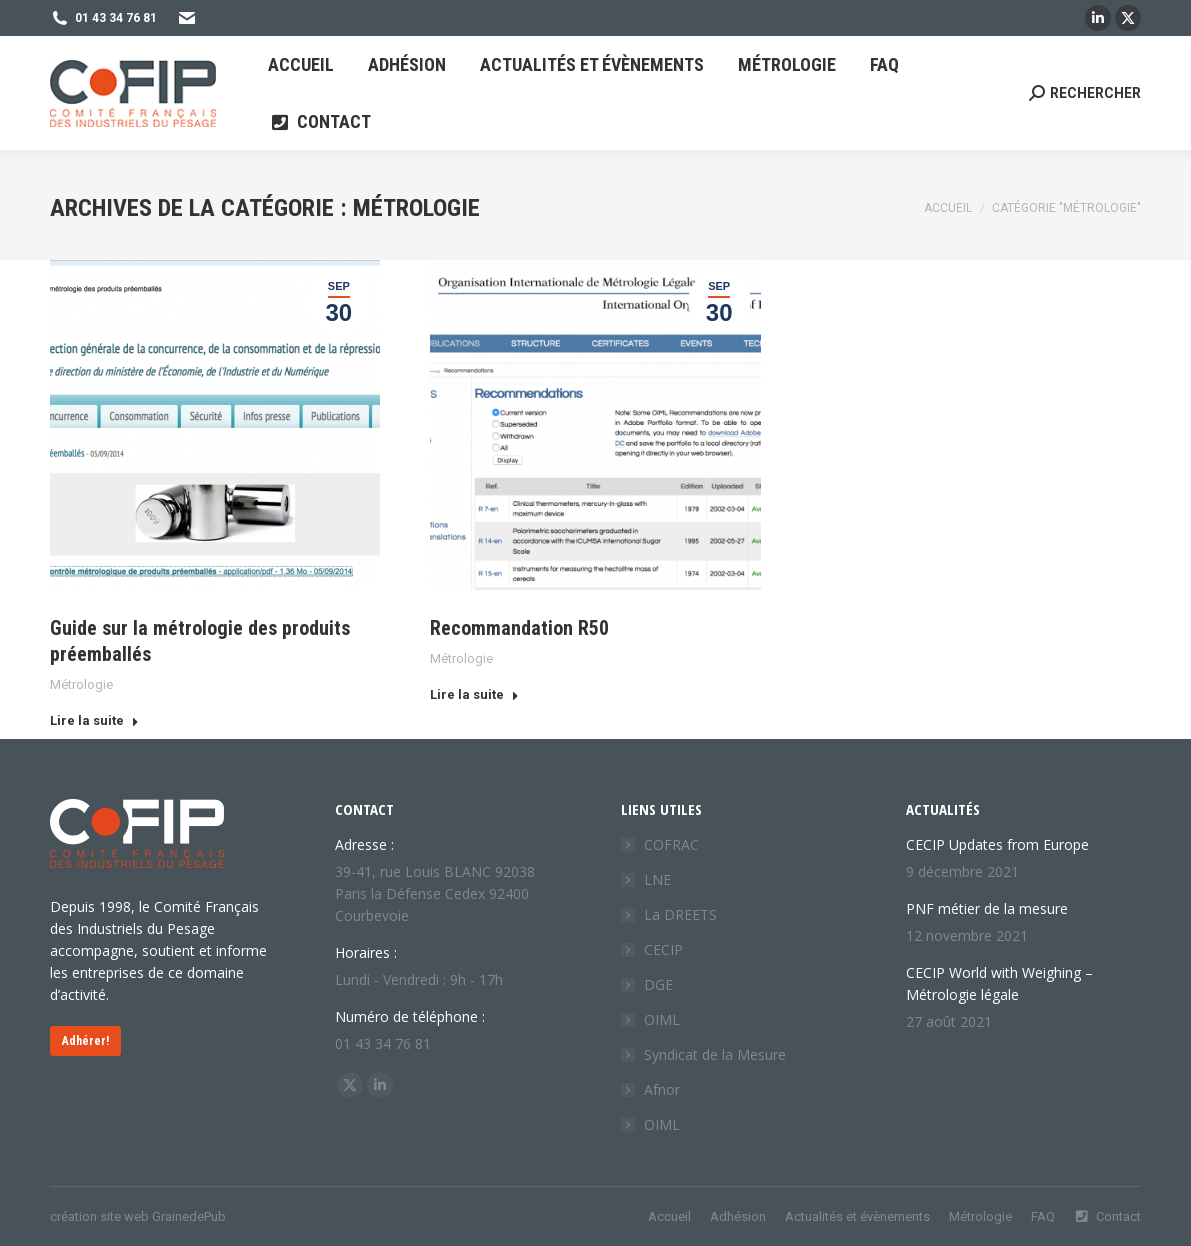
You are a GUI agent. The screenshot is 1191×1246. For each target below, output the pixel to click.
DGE (658, 984)
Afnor (662, 1089)
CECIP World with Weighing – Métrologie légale (999, 983)
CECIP (663, 949)
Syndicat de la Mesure (715, 1054)
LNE (657, 879)
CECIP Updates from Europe (997, 844)
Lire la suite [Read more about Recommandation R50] (474, 694)
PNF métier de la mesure (987, 908)
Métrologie (81, 684)
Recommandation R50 (519, 628)
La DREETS (680, 914)
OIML (662, 1019)
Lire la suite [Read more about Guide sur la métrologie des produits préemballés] (94, 720)
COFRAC (671, 844)
